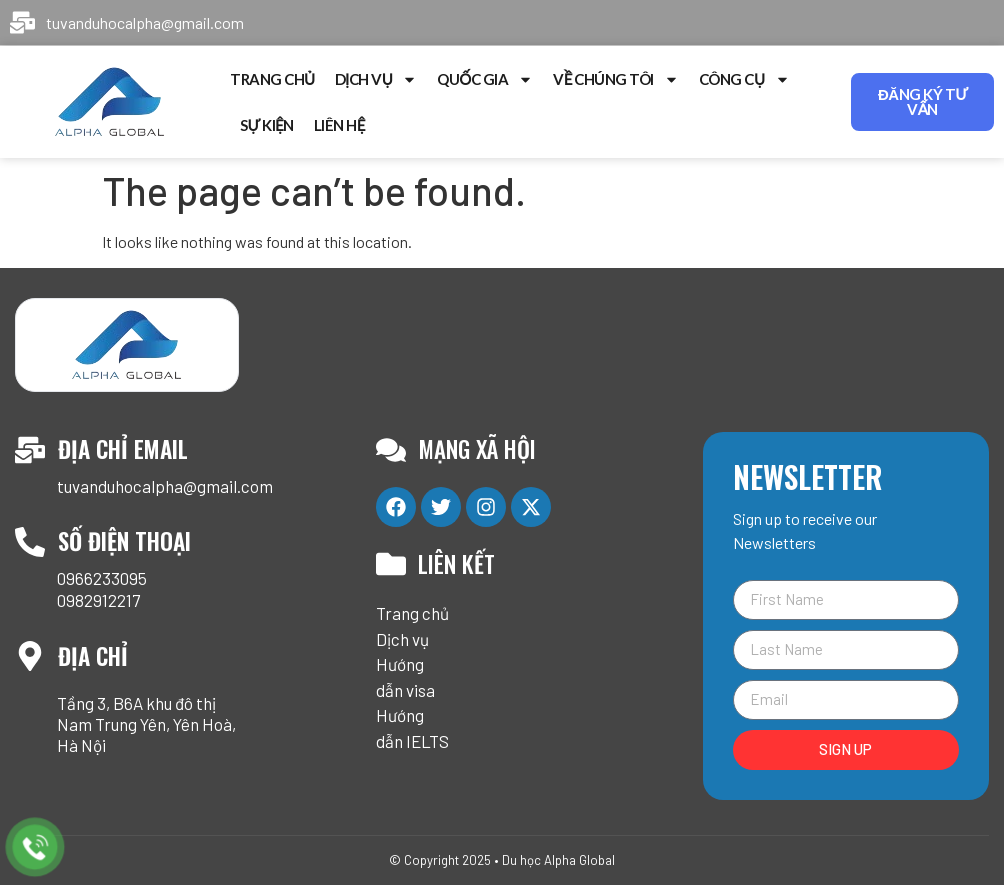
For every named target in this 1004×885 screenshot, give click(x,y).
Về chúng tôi (616, 79)
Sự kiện (267, 125)
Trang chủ (272, 79)
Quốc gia (485, 79)
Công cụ (744, 79)
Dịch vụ (376, 79)
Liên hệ (339, 125)
